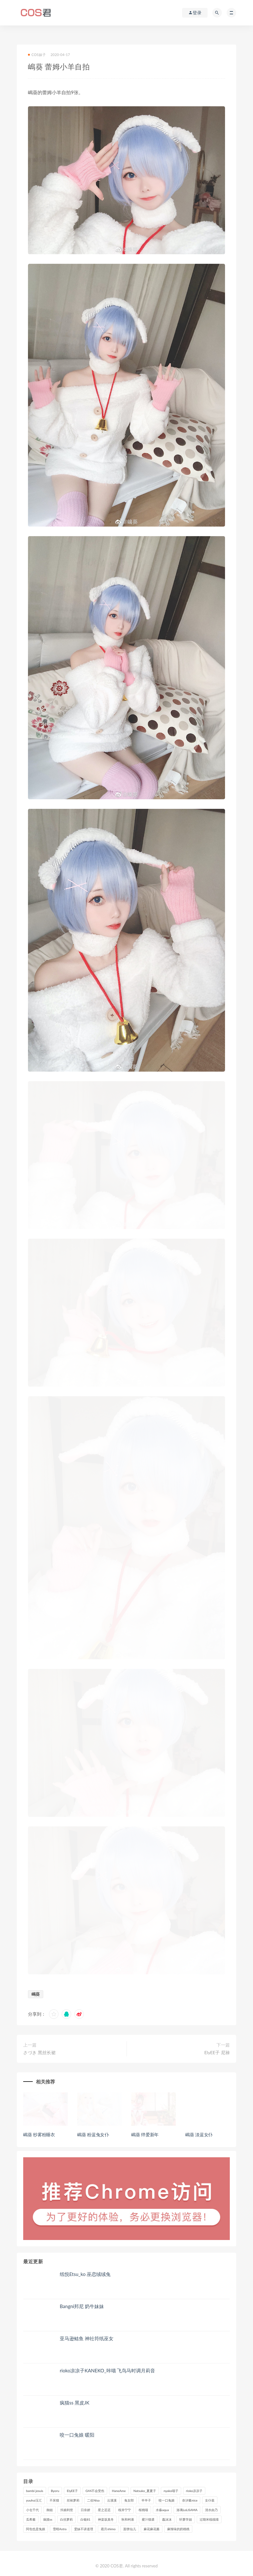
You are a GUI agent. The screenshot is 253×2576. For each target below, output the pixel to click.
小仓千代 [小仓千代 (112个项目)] (32, 2510)
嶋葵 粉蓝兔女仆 (93, 2134)
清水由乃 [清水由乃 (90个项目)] (211, 2510)
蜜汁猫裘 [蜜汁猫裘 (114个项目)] (148, 2519)
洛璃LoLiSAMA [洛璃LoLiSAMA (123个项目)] (186, 2510)
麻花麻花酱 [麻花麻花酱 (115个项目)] (152, 2529)
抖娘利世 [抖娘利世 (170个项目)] (66, 2510)
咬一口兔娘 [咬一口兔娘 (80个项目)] (166, 2500)
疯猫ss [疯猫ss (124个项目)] (47, 2519)
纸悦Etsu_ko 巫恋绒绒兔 (85, 2274)
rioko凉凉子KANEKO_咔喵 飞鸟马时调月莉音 (107, 2370)
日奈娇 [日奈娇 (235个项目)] (85, 2510)
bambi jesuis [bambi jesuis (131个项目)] (34, 2491)
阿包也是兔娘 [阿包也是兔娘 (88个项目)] (35, 2529)
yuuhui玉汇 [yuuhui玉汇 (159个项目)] (34, 2500)
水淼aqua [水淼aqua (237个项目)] (162, 2510)
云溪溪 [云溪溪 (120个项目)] (112, 2500)
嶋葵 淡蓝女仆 (199, 2134)
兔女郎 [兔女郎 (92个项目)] (129, 2500)
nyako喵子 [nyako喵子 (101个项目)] (171, 2491)
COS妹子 (37, 54)
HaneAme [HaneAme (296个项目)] (119, 2491)
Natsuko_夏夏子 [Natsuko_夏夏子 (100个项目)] (144, 2491)
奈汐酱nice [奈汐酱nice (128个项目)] (189, 2500)
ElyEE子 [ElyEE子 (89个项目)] (72, 2491)
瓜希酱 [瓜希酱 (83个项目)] (31, 2519)
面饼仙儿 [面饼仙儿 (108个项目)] (129, 2529)
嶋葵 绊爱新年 (145, 2134)
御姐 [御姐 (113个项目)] (49, 2510)
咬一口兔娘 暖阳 (77, 2435)
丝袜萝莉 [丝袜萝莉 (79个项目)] (73, 2500)
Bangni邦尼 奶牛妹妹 (82, 2306)
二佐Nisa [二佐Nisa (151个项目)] (93, 2500)
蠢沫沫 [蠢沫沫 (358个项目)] (167, 2519)
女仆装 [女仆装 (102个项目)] (210, 2500)
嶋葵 (35, 1994)
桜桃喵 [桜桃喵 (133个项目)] (143, 2510)
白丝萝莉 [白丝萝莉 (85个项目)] (66, 2519)
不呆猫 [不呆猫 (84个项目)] (54, 2500)
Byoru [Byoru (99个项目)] (55, 2491)
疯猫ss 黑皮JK (74, 2402)
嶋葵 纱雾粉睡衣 (39, 2134)
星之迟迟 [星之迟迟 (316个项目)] (104, 2510)
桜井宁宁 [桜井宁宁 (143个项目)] (124, 2510)
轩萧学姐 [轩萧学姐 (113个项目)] (185, 2519)
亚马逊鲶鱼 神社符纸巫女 (86, 2338)
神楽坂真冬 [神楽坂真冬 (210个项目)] (106, 2519)
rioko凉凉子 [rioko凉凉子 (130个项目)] (194, 2491)
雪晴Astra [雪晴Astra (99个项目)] (59, 2529)
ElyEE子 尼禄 (217, 2052)
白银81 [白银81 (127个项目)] (85, 2519)
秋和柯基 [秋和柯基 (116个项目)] (127, 2519)
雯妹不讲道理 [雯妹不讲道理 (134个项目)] (83, 2529)
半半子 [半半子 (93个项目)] (146, 2500)
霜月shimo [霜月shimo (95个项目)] (108, 2529)
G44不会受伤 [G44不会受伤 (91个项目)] (94, 2491)
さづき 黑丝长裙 (39, 2052)
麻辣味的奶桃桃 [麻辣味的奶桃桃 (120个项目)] (178, 2529)
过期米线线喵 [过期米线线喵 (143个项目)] (209, 2519)
